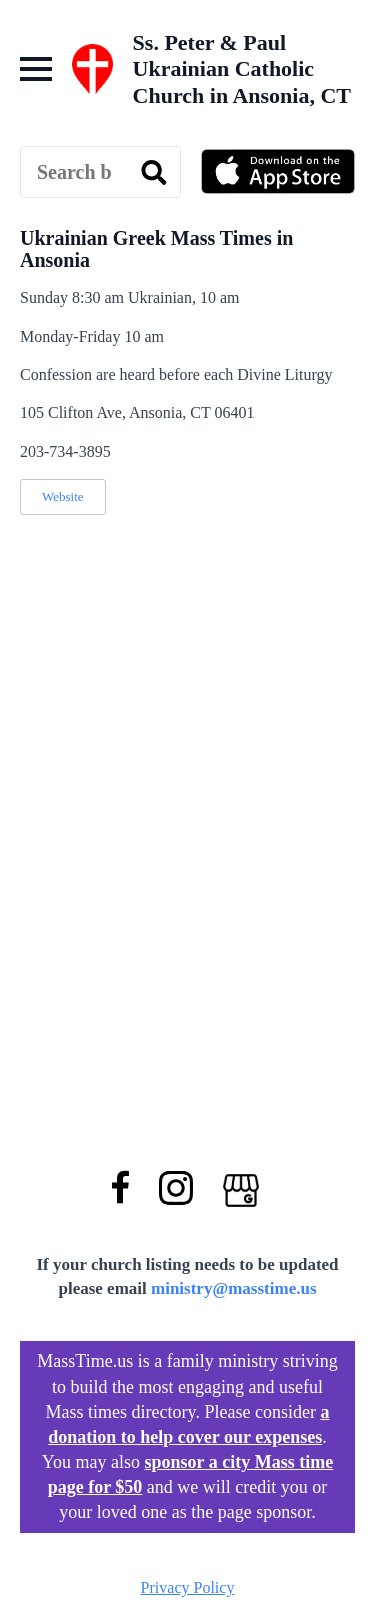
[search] (154, 173)
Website (63, 496)
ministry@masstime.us (234, 1288)
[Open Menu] (36, 69)
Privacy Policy (188, 1587)
